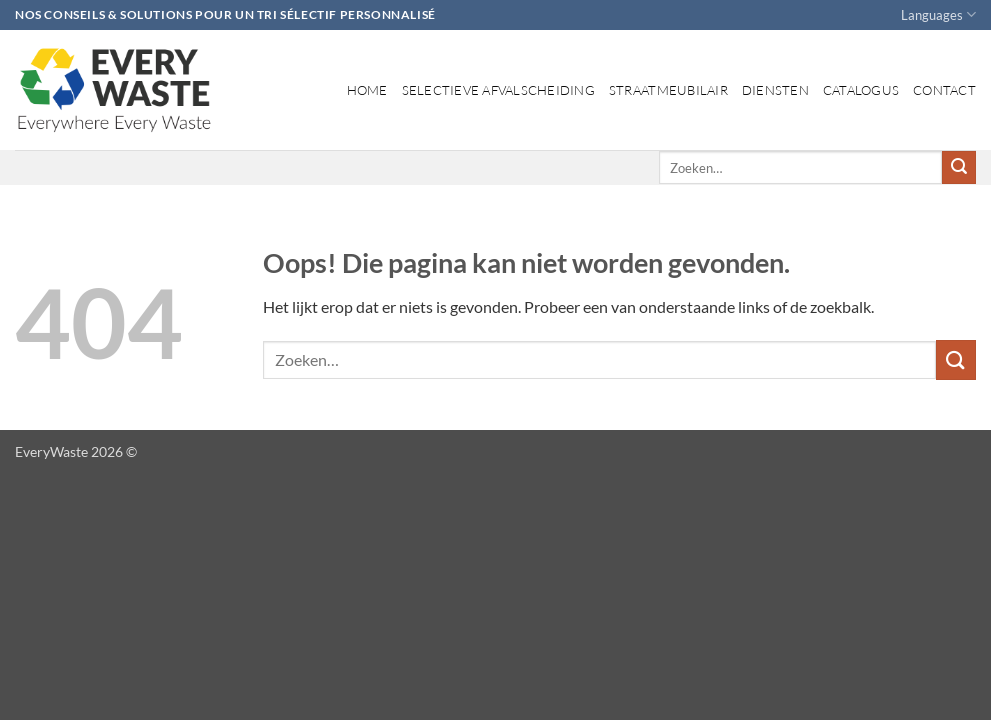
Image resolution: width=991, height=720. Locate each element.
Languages (938, 14)
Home (367, 90)
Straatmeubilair (668, 90)
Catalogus (861, 90)
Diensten (775, 90)
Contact (944, 90)
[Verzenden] (959, 168)
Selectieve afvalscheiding (498, 90)
